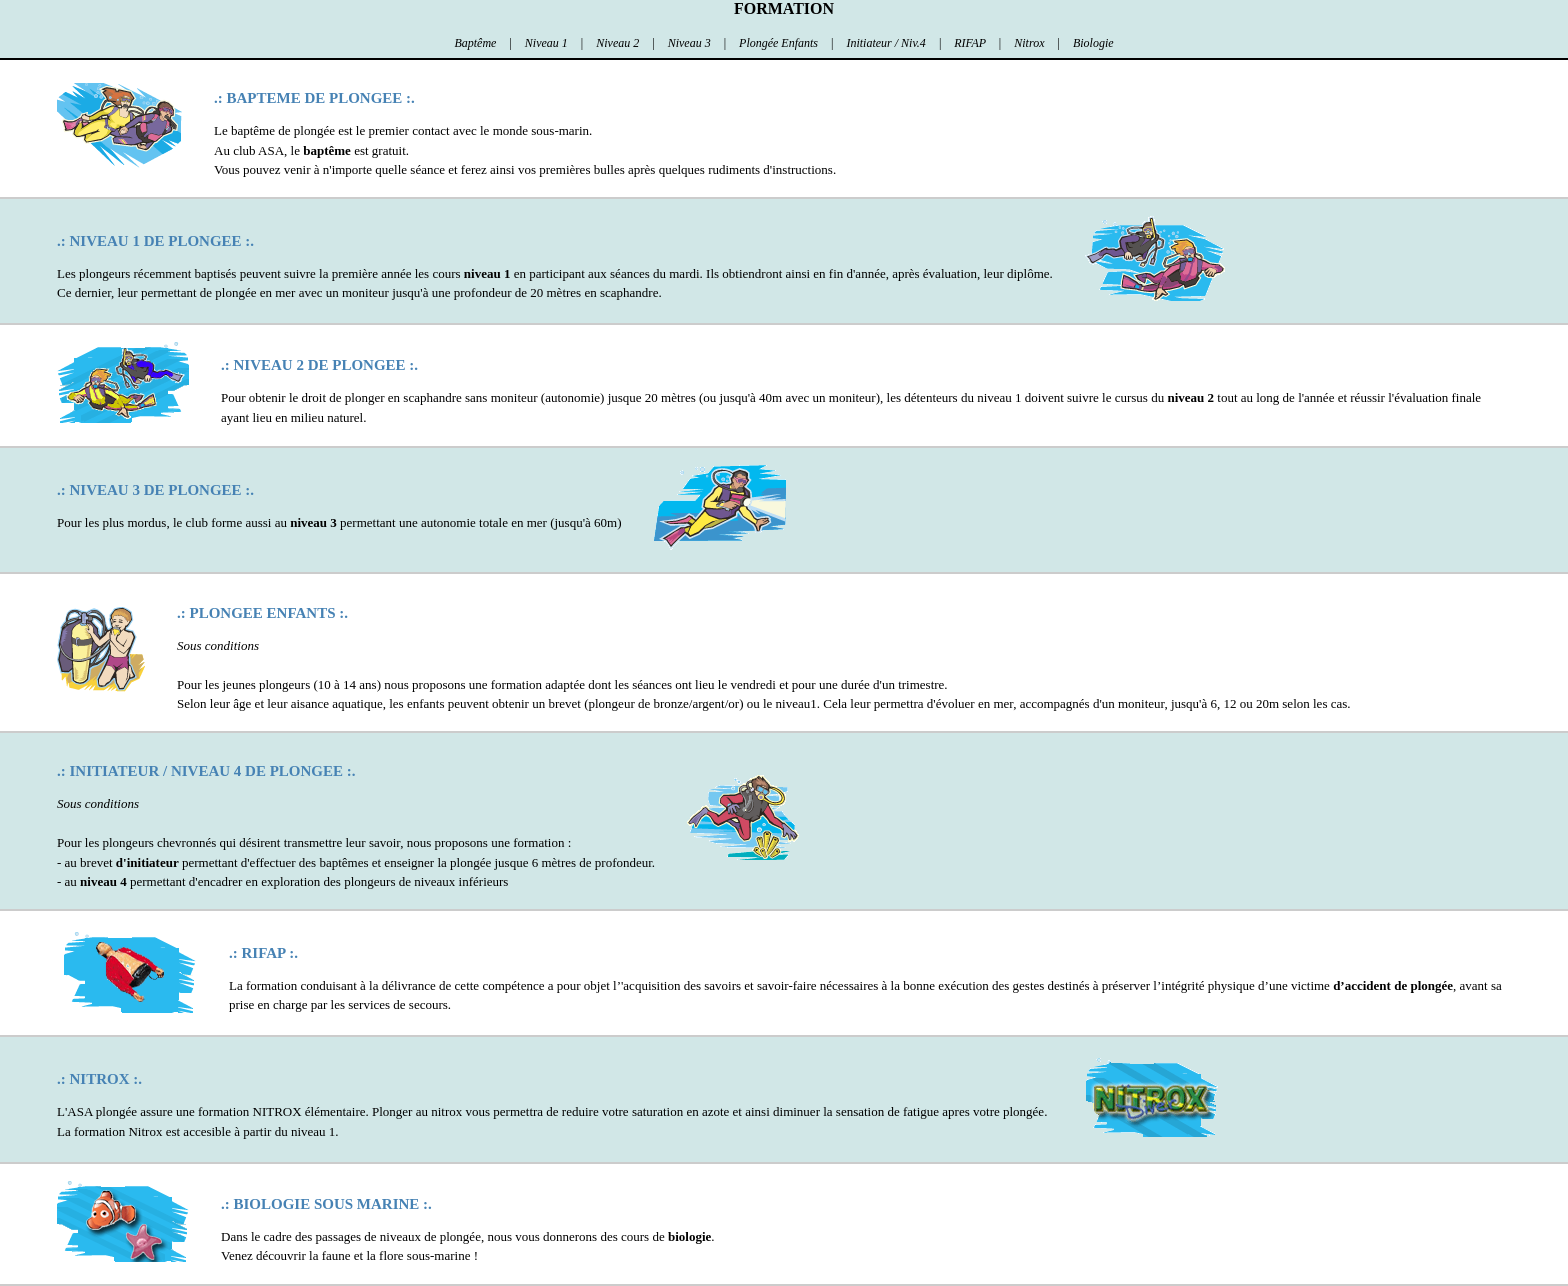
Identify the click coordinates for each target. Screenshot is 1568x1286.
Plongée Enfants (780, 43)
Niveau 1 (548, 43)
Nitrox (1030, 43)
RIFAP (971, 43)
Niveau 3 (691, 43)
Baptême (476, 43)
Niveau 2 (619, 43)
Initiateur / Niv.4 (887, 43)
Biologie (1093, 43)
